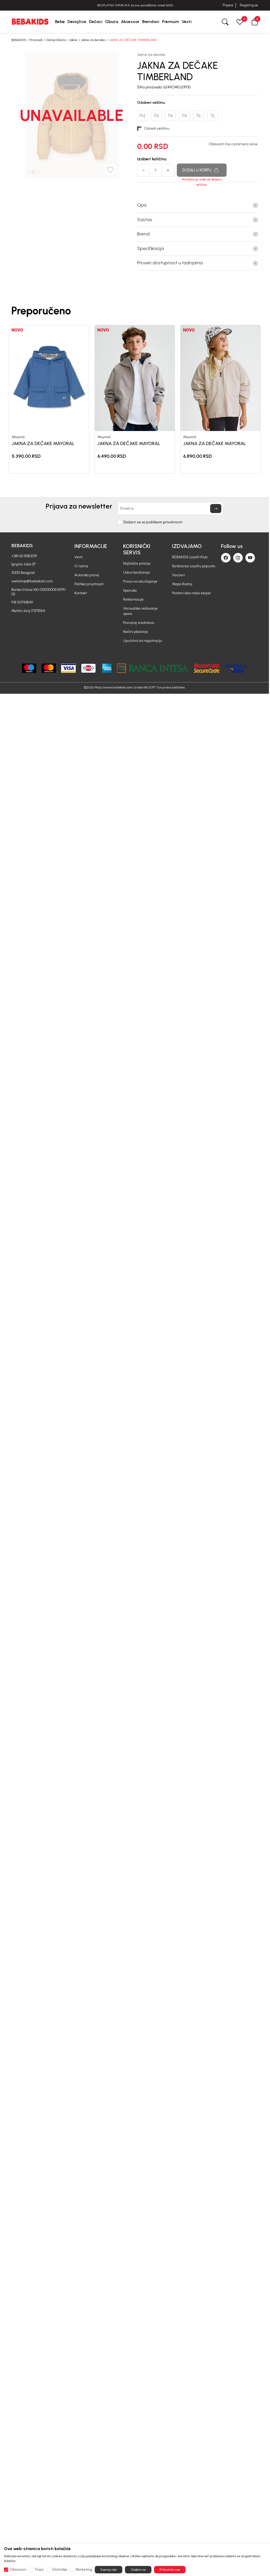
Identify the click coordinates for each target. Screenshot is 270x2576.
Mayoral (18, 437)
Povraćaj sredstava (138, 622)
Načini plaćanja (135, 631)
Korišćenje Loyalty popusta (193, 566)
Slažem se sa (152, 522)
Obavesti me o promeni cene (233, 144)
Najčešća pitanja (136, 563)
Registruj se (249, 5)
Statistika (59, 2570)
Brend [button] (197, 234)
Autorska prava (86, 575)
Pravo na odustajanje (140, 581)
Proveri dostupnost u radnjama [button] (197, 263)
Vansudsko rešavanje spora (140, 611)
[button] (254, 21)
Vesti (78, 557)
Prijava (228, 5)
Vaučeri (178, 575)
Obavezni (18, 2570)
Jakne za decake (93, 40)
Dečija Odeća (55, 40)
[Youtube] (250, 558)
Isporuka (130, 590)
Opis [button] (197, 205)
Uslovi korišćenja (136, 572)
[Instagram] (238, 558)
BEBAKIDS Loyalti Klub (190, 557)
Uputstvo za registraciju (142, 640)
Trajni (39, 2570)
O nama (81, 566)
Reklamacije (133, 599)
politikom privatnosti (164, 522)
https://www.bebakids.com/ (113, 687)
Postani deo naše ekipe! (191, 593)
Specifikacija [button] (197, 248)
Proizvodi (36, 40)
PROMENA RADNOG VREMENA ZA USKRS (135, 5)
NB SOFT (149, 687)
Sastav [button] (197, 220)
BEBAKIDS (18, 40)
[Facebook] (226, 558)
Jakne (73, 40)
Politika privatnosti (89, 584)
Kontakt (80, 593)
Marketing (83, 2570)
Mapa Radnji (182, 584)
